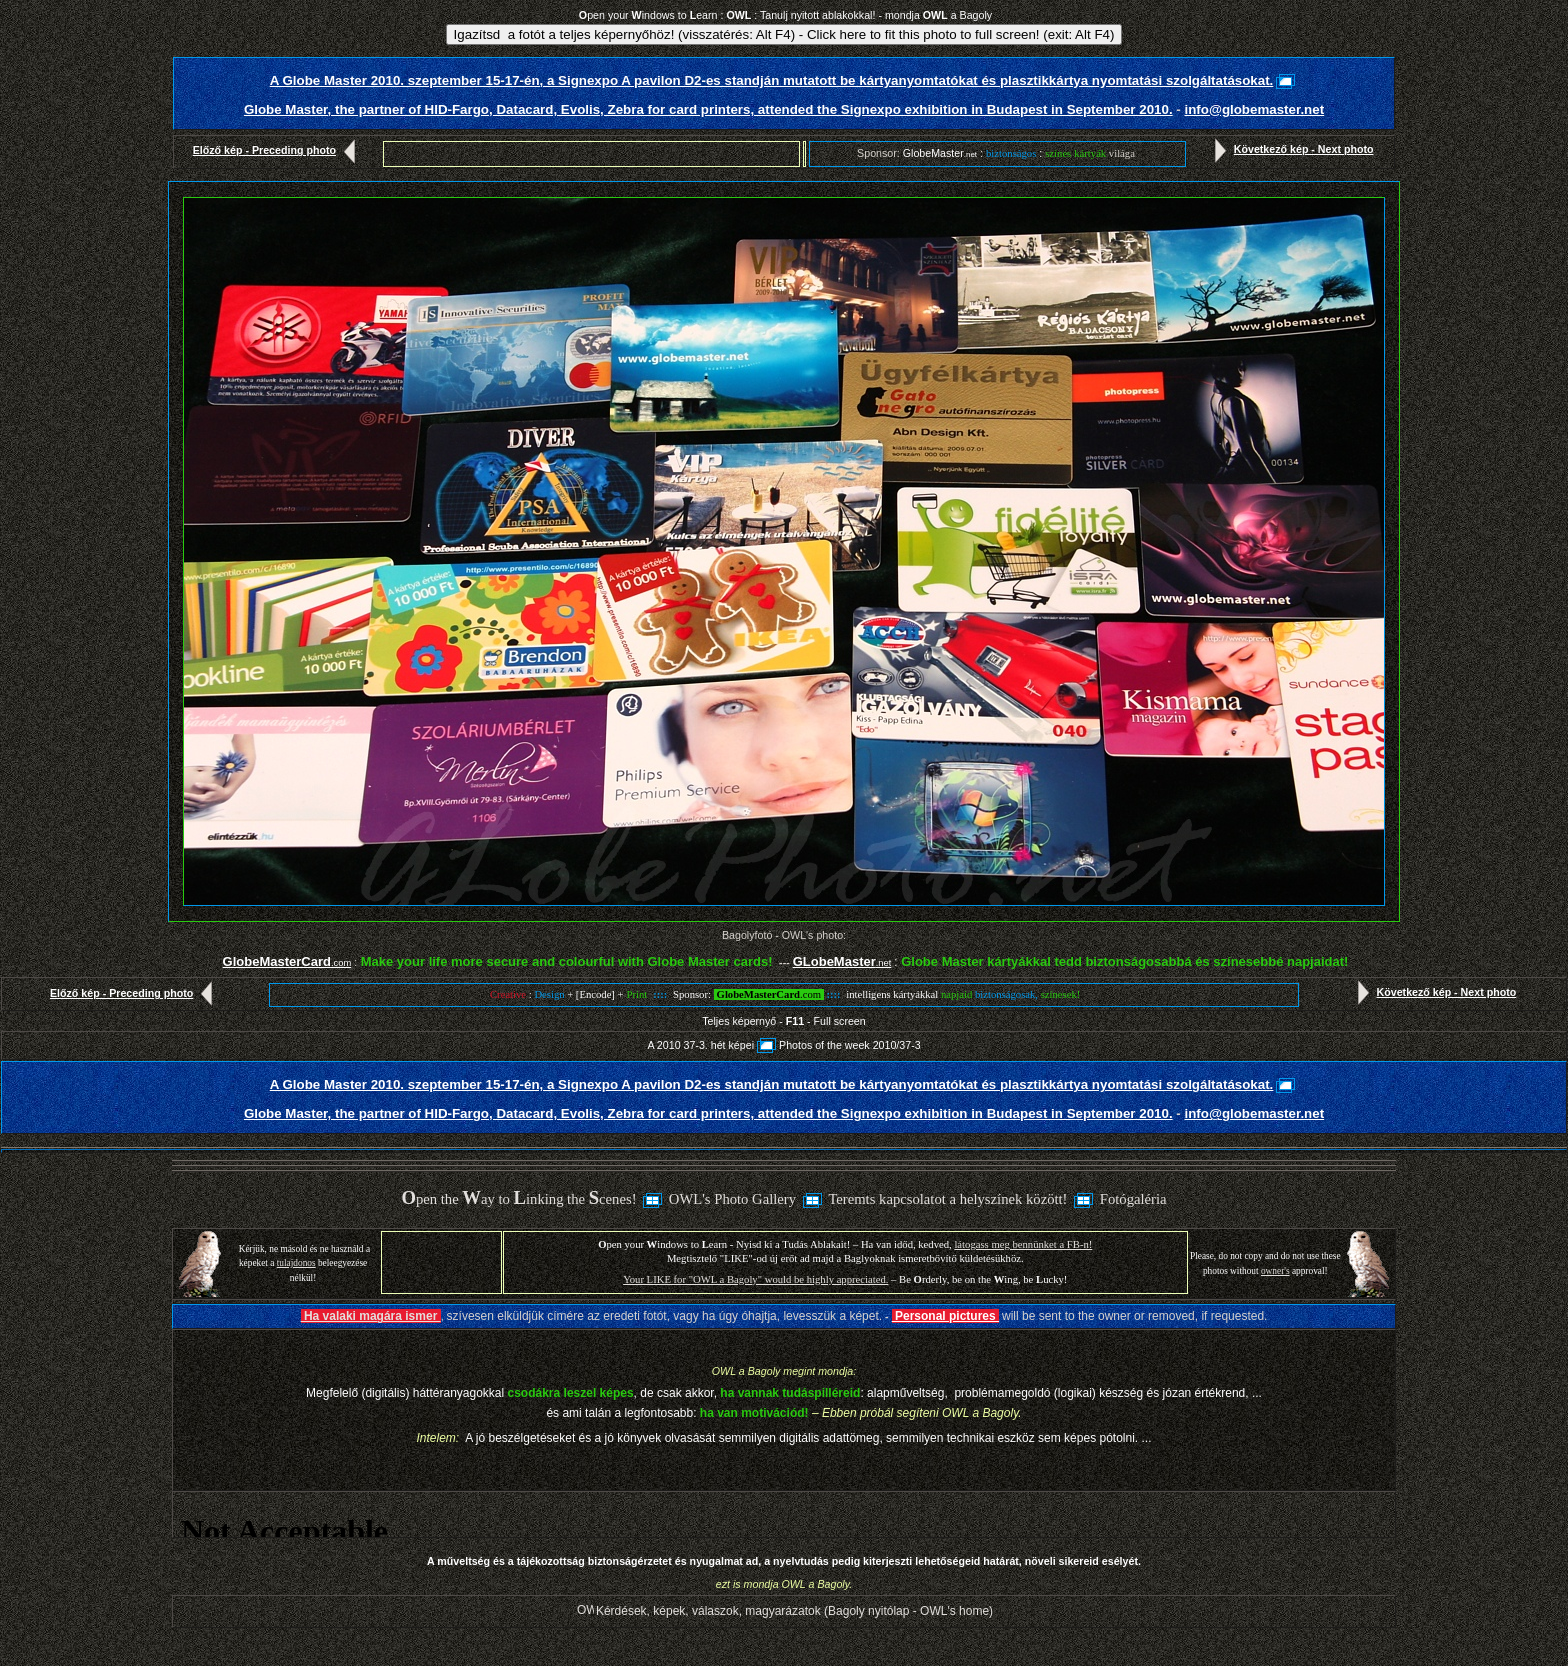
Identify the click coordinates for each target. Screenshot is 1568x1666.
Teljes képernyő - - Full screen (783, 1021)
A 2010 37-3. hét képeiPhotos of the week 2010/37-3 (783, 1045)
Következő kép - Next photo (1290, 149)
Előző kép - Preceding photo (278, 150)
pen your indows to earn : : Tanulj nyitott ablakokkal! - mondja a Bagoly (785, 15)
